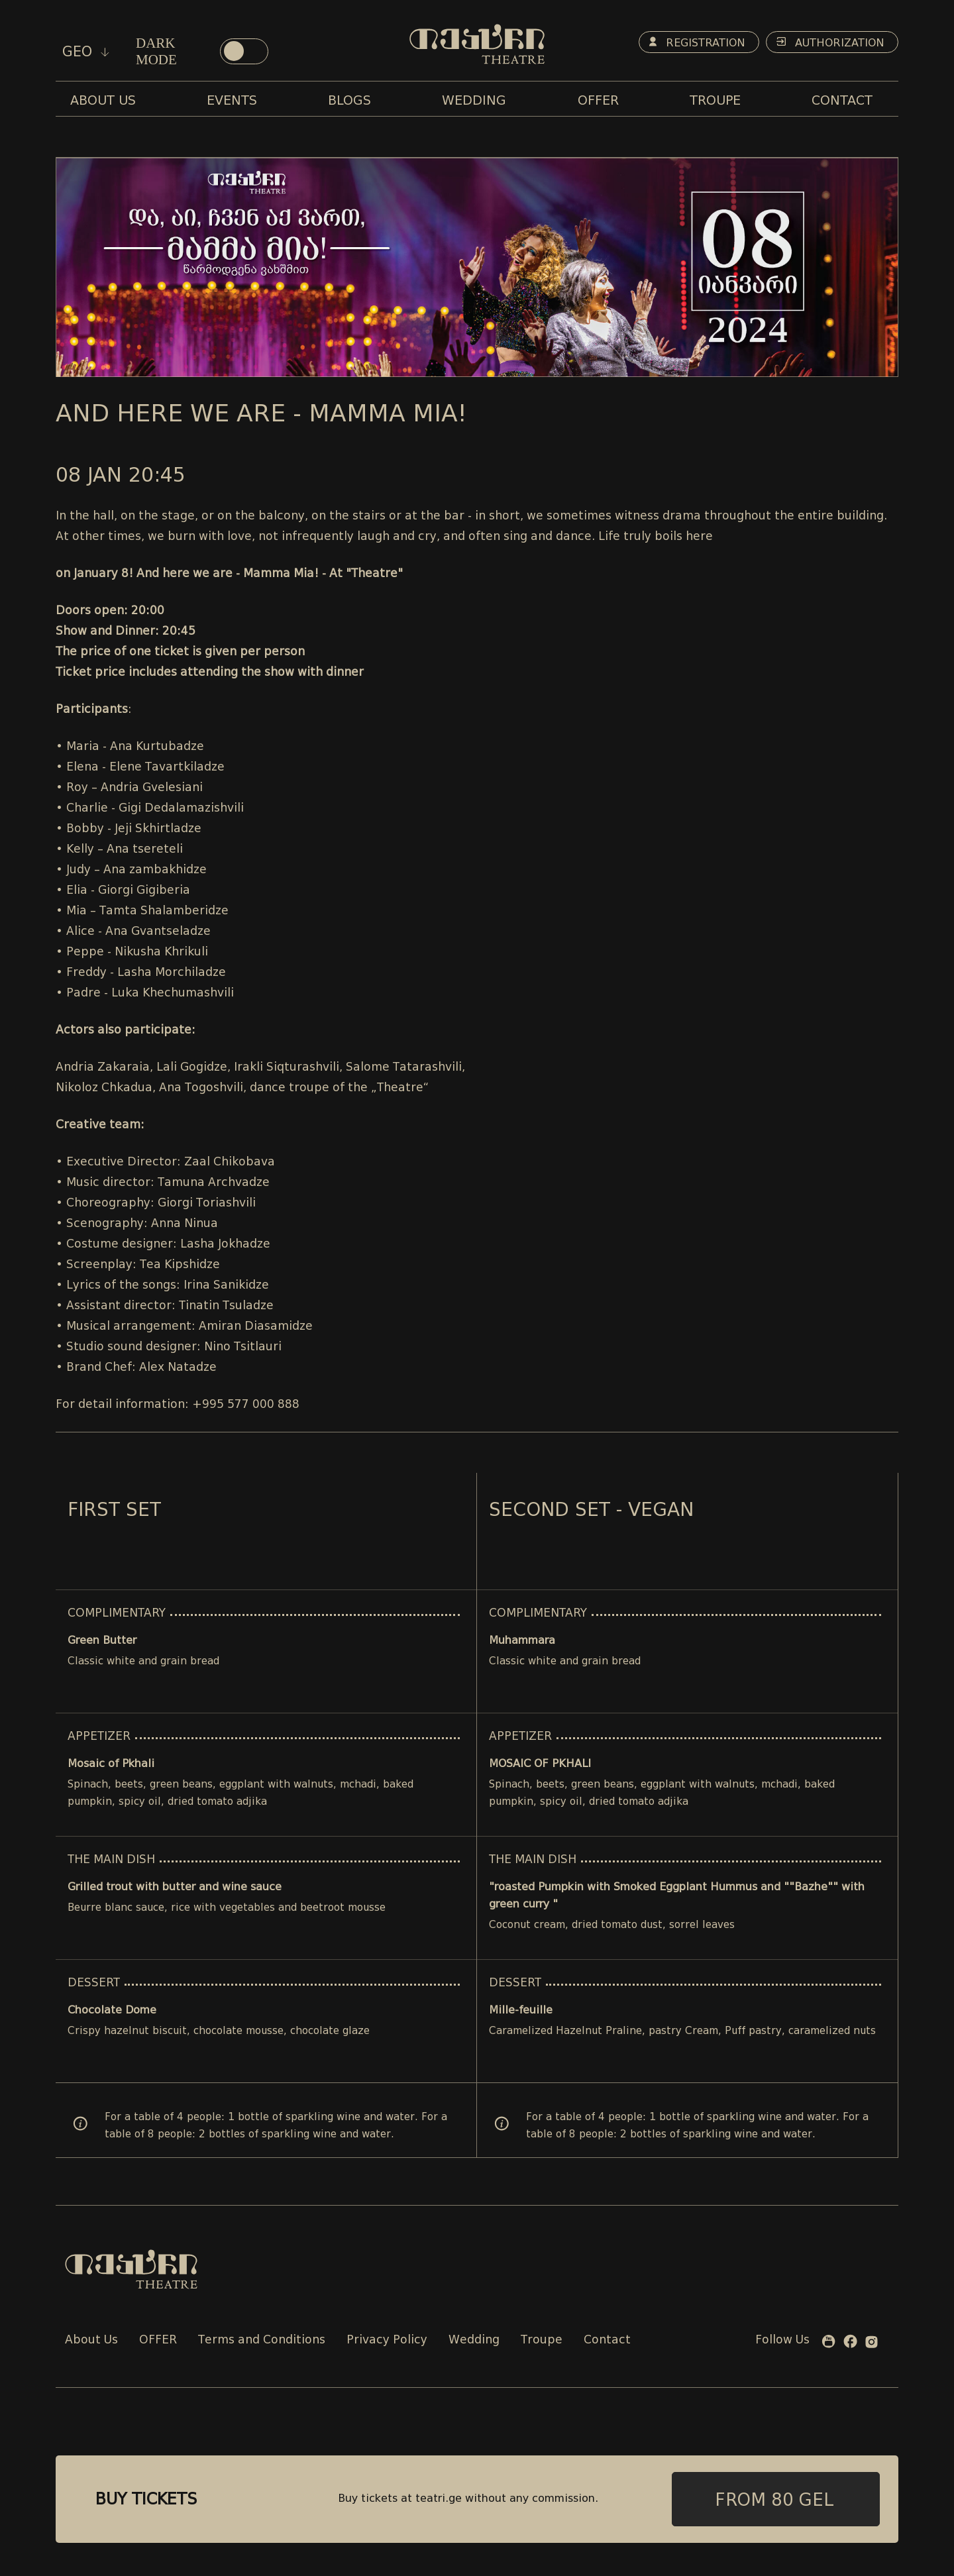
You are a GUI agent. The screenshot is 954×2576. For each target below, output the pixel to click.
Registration (697, 42)
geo (85, 52)
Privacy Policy (386, 2340)
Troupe (541, 2340)
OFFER (158, 2340)
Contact (607, 2340)
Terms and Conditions (261, 2340)
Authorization (830, 42)
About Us (91, 2340)
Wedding (474, 2340)
